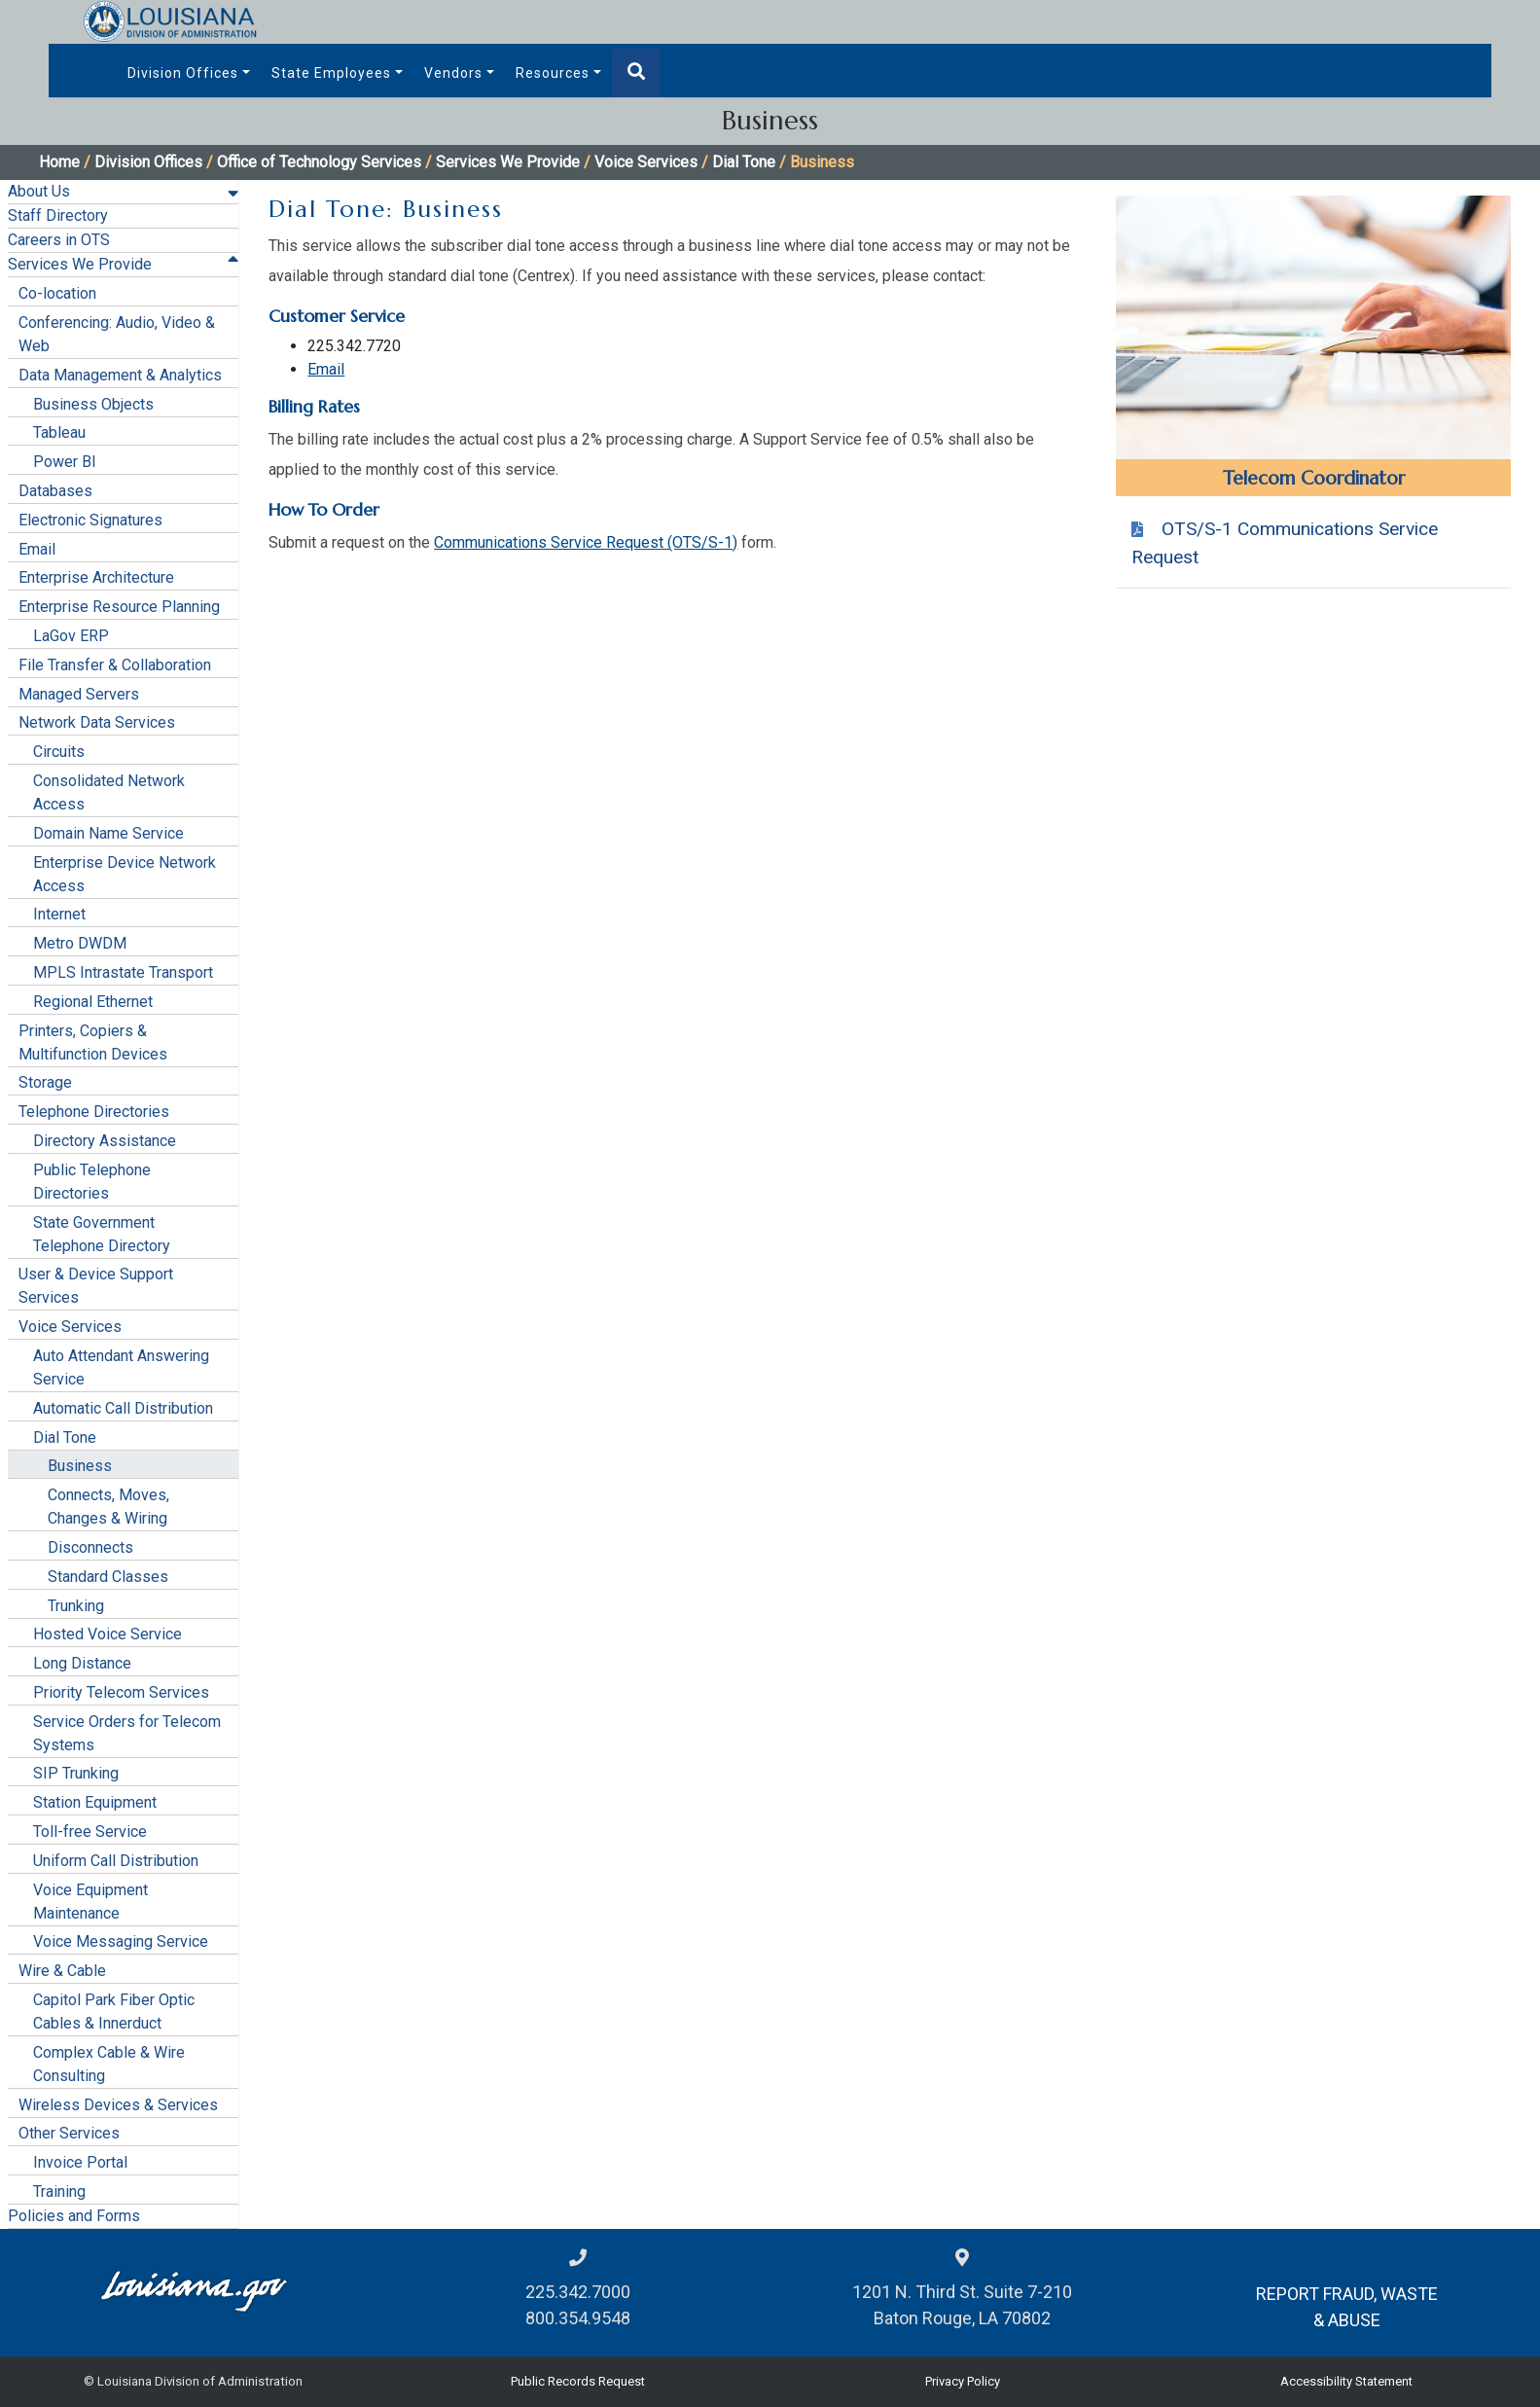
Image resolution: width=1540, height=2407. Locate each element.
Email (36, 549)
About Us (39, 191)
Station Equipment (95, 1802)
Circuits (59, 751)
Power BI (64, 461)
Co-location (57, 293)
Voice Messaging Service (120, 1941)
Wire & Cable (62, 1970)
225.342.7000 (577, 2291)
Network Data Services (96, 722)
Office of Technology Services (319, 162)
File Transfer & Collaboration (114, 665)
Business (80, 1465)
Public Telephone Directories (92, 1182)
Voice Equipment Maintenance (90, 1901)
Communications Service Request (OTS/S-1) (585, 542)
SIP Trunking (76, 1773)
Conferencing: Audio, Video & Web (116, 334)
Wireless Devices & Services (118, 2105)
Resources (553, 73)
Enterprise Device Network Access (124, 874)
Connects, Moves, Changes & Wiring (108, 1506)
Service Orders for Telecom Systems (127, 1733)
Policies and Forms (74, 2216)
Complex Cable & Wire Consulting (109, 2064)
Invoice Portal (80, 2162)
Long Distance (82, 1663)
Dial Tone (743, 162)
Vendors (453, 73)
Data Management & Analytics (120, 375)
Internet (59, 914)
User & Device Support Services (95, 1286)
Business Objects (93, 404)
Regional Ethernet (93, 1001)
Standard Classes (108, 1576)
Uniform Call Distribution (115, 1860)
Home (59, 162)
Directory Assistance (104, 1141)
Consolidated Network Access (109, 792)
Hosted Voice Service (107, 1634)
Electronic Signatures (90, 520)
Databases (55, 491)
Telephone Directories (93, 1111)
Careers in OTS (59, 240)
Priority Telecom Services (121, 1692)
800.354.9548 (577, 2318)
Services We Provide (508, 162)
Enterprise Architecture (96, 577)
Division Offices (182, 73)
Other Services (69, 2133)
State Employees (331, 73)
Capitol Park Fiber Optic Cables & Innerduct (114, 2011)
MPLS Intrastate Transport (123, 972)
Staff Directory (58, 215)
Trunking (76, 1606)
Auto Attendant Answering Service (121, 1367)
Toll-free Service (90, 1831)
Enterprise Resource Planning (119, 606)
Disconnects (90, 1547)
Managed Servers (78, 694)
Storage (45, 1082)
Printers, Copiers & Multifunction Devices (92, 1042)
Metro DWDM (79, 943)
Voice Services (646, 162)
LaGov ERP (71, 636)
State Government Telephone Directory (101, 1234)
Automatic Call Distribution (123, 1408)
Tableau (59, 432)
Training (59, 2191)
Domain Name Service (108, 833)
